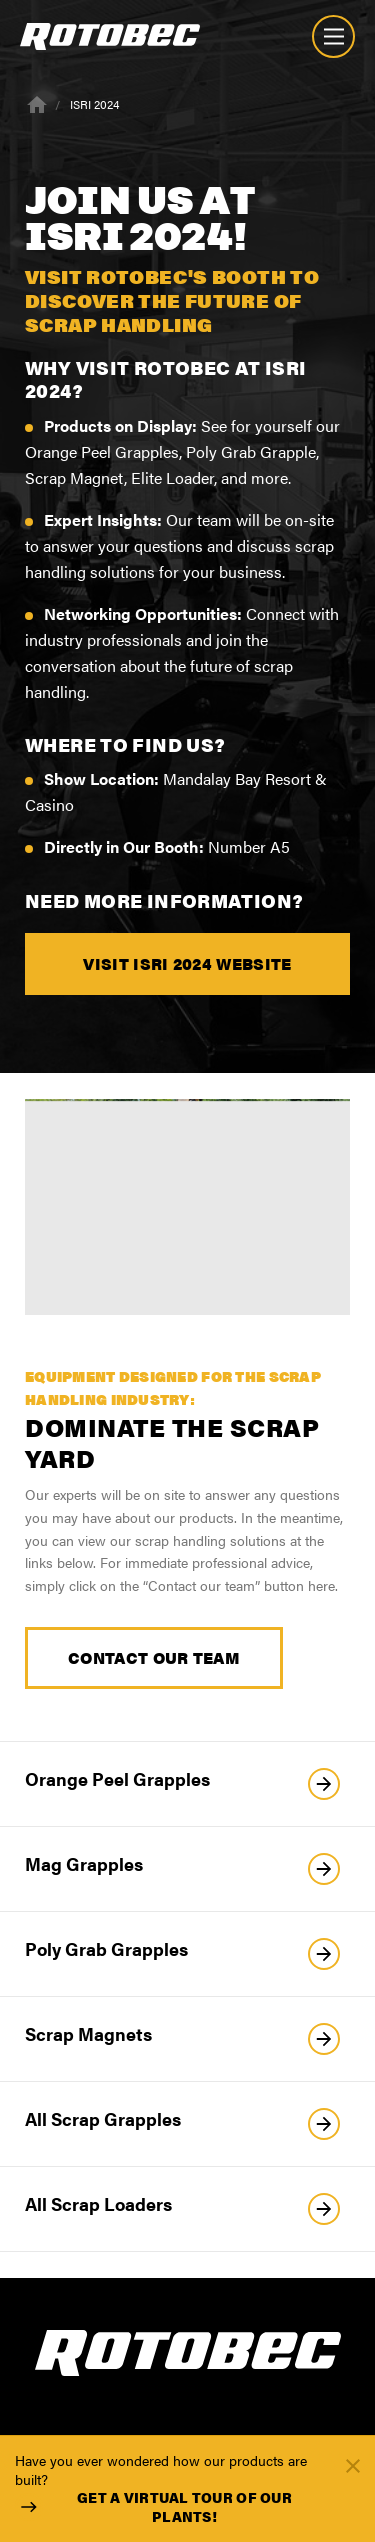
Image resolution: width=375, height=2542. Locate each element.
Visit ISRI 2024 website (187, 963)
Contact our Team (154, 1657)
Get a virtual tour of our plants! (153, 2507)
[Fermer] (353, 2464)
